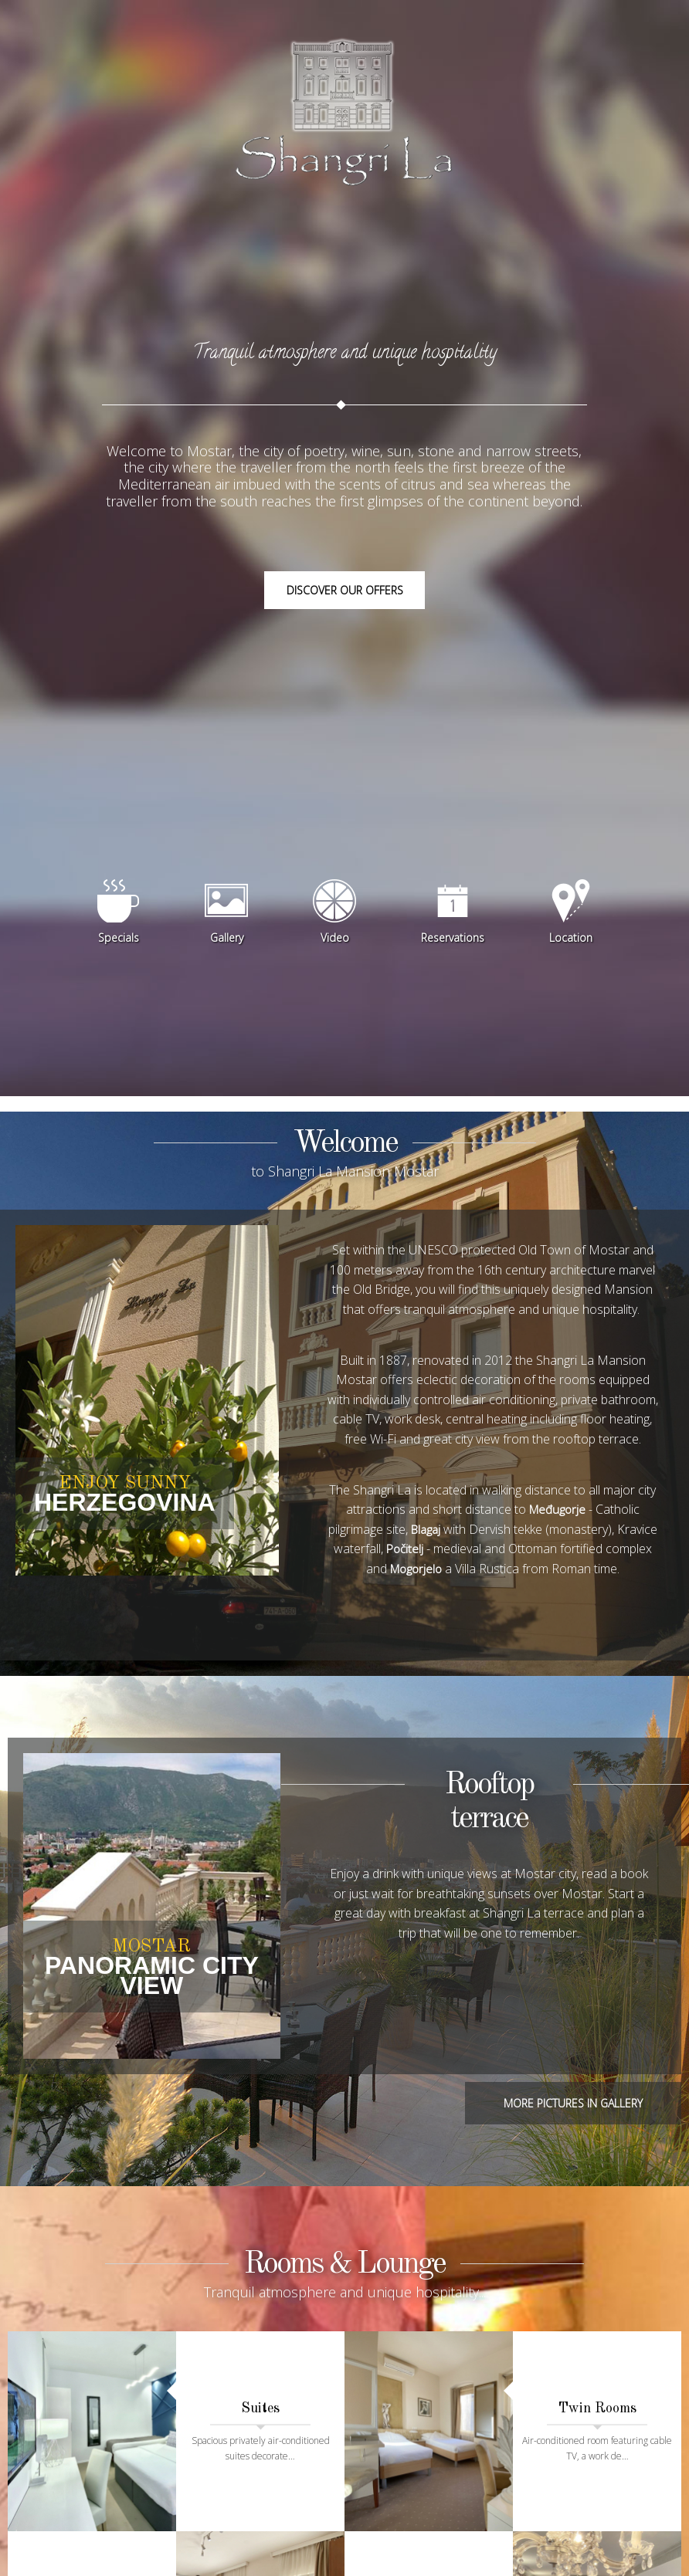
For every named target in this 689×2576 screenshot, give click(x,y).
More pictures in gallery (573, 2128)
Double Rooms (92, 2544)
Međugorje (557, 1533)
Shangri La (344, 131)
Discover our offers (345, 611)
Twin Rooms (597, 2402)
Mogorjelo (440, 1592)
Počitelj (450, 1573)
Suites (260, 2402)
